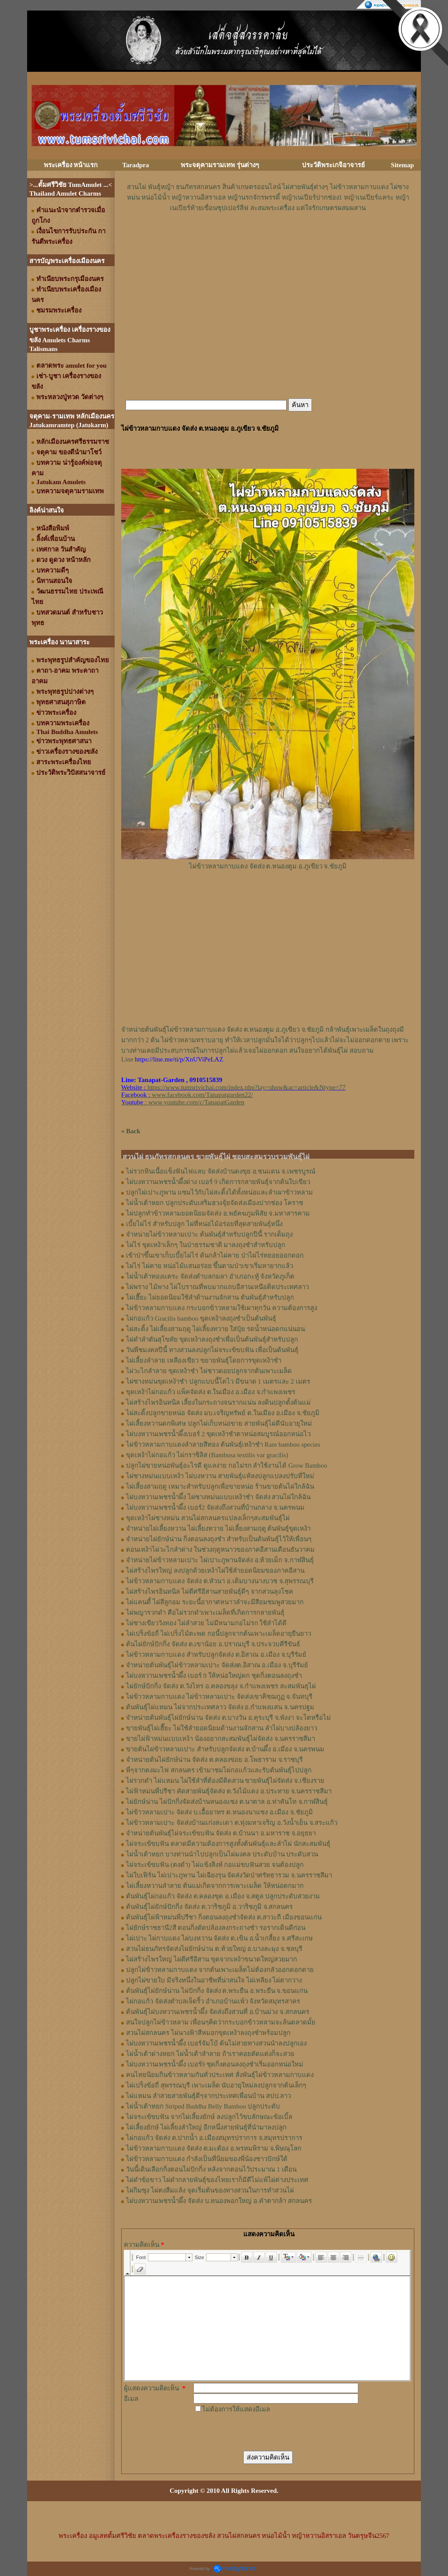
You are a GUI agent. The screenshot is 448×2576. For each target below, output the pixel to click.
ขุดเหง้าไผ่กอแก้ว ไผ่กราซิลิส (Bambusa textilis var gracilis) (207, 1454)
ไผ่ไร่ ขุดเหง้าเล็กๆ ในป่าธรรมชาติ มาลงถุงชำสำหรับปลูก (205, 1244)
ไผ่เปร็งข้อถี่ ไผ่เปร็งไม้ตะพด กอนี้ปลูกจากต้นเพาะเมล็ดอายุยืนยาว (218, 1633)
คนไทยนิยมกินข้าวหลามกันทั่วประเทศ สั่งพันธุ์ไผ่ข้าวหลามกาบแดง (220, 2074)
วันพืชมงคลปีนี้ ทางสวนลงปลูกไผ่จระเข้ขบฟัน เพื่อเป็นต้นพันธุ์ (212, 1349)
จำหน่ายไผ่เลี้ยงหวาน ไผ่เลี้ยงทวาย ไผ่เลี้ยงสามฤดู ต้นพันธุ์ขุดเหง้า (218, 1528)
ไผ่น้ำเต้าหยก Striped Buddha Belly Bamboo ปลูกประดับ (203, 2106)
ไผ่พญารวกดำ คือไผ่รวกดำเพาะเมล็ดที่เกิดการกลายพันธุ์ (205, 1612)
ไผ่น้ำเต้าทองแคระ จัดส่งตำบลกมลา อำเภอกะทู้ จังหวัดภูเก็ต (210, 1276)
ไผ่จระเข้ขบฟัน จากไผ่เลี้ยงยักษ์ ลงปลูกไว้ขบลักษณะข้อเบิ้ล (209, 2116)
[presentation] (259, 2431)
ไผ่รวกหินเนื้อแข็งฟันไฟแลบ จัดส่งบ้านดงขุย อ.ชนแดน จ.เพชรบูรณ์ (220, 1171)
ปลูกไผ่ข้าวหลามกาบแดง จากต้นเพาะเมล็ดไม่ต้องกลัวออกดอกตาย (220, 1969)
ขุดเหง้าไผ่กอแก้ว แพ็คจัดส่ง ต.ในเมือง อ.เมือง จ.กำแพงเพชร (210, 1391)
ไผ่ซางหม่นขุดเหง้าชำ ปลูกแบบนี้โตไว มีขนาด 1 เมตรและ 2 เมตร (218, 1381)
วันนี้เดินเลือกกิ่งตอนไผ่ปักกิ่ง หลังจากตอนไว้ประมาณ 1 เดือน (211, 2169)
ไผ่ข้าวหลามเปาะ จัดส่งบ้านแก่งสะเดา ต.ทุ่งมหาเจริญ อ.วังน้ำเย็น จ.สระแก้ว (231, 1822)
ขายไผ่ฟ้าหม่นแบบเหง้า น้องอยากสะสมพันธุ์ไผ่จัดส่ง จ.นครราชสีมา (220, 1738)
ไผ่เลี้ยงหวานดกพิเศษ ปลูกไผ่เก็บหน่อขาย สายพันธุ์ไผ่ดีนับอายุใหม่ (219, 1423)
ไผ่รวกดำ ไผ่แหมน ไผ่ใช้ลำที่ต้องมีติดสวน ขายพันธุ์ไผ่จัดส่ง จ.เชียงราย (225, 1780)
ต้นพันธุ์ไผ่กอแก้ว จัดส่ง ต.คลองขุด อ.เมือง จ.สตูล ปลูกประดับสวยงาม (223, 1896)
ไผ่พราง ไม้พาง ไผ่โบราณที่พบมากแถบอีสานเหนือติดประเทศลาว (217, 1286)
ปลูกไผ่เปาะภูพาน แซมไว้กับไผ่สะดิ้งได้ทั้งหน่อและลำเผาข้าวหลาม (219, 1192)
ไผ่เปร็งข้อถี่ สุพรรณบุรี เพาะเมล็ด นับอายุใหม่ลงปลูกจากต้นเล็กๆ (216, 2085)
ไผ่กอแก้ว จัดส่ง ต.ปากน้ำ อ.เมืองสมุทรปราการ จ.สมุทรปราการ (214, 2137)
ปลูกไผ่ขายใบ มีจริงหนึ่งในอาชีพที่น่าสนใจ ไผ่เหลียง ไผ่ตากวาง (214, 1980)
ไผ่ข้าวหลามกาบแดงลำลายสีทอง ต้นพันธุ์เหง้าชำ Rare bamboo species (223, 1444)
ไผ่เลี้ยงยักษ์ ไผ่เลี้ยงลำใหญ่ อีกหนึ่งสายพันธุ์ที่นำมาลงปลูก (206, 2127)
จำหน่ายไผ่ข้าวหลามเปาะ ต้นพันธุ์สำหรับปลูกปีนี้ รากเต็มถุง (209, 1234)
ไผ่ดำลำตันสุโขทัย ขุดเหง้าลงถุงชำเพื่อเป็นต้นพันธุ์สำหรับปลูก (212, 1339)
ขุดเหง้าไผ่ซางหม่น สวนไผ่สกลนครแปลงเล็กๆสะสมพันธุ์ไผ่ (208, 1518)
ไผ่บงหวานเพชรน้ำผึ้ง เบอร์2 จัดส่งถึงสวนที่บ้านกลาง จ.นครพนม (215, 1507)
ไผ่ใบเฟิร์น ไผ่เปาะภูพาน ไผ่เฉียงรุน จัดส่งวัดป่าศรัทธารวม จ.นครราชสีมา (229, 1875)
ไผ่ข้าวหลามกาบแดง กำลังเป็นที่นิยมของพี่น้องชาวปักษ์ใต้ (206, 2158)
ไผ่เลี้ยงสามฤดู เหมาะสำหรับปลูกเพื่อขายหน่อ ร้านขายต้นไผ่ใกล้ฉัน (220, 1486)
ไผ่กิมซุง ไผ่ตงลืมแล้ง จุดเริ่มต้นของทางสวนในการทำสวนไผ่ (210, 2190)
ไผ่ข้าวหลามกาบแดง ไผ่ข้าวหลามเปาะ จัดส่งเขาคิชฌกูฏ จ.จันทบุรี (219, 1696)
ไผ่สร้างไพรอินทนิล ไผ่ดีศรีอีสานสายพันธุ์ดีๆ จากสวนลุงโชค (209, 1591)
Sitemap (402, 165)
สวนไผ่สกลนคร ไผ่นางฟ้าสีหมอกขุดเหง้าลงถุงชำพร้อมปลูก (208, 2032)
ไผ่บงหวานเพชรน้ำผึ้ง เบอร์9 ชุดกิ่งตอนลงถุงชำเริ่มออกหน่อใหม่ (214, 2064)
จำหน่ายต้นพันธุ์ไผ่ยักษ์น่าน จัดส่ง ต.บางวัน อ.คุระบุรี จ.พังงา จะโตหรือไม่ (228, 1717)
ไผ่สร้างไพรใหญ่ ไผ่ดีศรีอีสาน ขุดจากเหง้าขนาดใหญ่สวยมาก (211, 1959)
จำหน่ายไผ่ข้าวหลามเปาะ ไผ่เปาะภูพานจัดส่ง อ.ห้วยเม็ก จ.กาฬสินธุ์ (220, 1560)
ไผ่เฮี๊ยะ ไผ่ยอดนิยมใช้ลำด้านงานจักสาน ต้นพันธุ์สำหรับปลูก (210, 1297)
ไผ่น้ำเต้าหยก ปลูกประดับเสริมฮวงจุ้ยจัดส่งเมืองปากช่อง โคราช (214, 1202)
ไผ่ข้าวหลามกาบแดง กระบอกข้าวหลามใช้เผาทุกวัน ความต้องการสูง (221, 1307)
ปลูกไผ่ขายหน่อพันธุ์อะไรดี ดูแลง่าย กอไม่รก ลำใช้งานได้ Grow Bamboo (226, 1465)
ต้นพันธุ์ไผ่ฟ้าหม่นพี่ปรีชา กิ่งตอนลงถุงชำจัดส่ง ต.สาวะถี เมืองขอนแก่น (224, 1917)
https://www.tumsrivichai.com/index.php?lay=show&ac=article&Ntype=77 (246, 1087)
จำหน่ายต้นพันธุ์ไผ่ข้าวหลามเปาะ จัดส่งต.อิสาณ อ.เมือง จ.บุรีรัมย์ (217, 1665)
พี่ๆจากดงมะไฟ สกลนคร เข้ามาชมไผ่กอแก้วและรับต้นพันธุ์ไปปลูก (219, 1770)
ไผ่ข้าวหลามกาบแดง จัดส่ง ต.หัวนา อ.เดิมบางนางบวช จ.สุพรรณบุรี (220, 1581)
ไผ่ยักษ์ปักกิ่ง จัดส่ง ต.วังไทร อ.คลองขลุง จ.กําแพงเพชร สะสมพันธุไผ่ (221, 1686)
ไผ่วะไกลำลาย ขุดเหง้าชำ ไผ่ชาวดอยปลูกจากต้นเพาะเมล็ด (209, 1370)
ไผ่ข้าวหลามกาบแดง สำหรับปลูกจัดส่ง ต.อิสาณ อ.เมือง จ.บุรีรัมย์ (216, 1654)
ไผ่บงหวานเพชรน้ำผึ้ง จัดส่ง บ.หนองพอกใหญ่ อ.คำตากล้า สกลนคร (219, 2200)
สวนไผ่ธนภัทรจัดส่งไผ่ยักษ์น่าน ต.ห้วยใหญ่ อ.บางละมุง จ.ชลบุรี (214, 1948)
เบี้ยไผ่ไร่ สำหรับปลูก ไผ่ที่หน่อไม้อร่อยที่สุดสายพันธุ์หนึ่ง (204, 1223)
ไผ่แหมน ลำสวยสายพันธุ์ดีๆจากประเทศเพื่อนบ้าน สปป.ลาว (208, 2095)
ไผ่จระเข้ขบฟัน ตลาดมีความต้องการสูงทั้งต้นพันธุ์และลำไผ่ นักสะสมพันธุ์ (228, 1843)
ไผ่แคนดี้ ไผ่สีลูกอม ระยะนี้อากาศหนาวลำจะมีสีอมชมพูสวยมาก (215, 1602)
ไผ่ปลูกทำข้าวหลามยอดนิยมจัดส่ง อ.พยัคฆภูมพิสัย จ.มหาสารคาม (218, 1213)
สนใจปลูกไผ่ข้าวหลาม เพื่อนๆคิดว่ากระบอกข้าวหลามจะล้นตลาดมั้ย (220, 2022)
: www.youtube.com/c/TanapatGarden (182, 1102)
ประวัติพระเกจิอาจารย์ (333, 165)
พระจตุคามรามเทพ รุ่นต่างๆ (220, 165)
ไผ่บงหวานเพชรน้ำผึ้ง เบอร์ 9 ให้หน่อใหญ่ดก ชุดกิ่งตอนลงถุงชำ (214, 1675)
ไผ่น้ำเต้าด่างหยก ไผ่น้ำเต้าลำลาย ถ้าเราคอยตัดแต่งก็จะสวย (210, 2053)
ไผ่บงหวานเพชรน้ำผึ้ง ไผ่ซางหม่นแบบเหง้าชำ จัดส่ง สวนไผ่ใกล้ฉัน (218, 1497)
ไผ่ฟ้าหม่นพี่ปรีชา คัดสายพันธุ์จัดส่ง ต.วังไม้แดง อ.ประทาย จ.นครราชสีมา (229, 1791)
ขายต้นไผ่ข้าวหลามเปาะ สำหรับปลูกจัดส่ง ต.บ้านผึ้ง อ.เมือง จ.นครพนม (225, 1749)
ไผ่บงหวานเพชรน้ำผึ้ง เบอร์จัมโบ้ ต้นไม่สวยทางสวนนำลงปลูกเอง (216, 2043)
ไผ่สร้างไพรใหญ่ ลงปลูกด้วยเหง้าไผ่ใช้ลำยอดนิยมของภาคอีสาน (215, 1570)
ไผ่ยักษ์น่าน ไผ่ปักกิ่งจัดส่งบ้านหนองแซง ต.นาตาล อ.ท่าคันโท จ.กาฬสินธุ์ (227, 1801)
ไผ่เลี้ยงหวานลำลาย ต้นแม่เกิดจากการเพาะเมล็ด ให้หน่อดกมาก (215, 1885)
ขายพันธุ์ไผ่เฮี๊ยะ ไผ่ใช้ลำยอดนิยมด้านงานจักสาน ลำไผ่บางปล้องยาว (221, 1728)
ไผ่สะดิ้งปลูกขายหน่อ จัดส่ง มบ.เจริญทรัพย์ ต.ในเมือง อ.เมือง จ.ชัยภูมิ (222, 1412)
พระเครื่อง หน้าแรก (71, 165)
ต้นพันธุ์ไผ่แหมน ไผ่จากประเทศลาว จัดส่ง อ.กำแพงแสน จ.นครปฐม (220, 1707)
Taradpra (135, 165)
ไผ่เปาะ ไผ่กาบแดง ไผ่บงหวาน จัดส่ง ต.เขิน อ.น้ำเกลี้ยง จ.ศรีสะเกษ (219, 1938)
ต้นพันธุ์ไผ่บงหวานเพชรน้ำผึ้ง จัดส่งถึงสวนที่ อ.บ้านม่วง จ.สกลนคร (217, 2011)
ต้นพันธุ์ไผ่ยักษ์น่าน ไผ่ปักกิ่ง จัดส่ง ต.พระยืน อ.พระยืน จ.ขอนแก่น (217, 1990)
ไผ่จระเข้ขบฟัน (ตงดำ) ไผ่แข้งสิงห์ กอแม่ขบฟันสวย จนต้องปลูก (215, 1864)
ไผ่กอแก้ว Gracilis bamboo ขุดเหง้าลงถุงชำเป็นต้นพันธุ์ (201, 1318)
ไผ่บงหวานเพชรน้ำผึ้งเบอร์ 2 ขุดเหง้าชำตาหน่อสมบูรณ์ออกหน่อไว (218, 1433)
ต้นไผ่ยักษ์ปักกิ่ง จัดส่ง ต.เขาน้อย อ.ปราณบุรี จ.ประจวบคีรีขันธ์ (213, 1644)
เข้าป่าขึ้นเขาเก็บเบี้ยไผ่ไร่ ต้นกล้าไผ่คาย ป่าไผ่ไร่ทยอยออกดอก (215, 1255)
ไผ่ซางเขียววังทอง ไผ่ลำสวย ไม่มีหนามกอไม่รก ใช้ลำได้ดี (206, 1623)
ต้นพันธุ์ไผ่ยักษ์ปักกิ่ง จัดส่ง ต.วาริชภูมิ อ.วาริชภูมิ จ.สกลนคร (209, 1906)
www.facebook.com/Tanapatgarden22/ (202, 1094)
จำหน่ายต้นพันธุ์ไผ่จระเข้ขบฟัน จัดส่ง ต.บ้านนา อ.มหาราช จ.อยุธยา (221, 1833)
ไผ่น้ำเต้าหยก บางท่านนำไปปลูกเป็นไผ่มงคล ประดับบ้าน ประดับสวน (222, 1854)
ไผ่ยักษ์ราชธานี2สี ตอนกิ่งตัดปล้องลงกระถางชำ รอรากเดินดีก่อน (215, 1927)
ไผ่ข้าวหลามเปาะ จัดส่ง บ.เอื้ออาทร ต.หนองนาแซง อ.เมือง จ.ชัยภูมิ (219, 1812)
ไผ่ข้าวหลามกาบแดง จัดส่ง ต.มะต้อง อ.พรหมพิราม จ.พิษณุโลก (213, 2148)
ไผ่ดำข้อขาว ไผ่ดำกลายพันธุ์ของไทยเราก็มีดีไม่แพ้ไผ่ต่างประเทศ (217, 2179)
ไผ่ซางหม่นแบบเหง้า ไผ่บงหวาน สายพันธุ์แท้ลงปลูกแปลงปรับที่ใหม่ (220, 1476)
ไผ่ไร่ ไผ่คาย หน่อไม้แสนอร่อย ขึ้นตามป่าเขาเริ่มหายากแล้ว (209, 1265)
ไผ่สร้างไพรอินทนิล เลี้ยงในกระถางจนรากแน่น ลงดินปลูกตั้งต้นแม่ (218, 1402)
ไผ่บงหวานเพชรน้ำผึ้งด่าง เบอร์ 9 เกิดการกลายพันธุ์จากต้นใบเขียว (218, 1181)
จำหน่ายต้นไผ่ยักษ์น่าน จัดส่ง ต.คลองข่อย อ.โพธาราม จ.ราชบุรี (214, 1759)
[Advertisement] (268, 239)
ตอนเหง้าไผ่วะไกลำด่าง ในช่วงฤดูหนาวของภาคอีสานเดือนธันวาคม (220, 1549)
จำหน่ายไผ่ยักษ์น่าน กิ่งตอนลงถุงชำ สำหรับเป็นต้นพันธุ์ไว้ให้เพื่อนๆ (219, 1539)
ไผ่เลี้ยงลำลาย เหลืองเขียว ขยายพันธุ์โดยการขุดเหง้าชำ (203, 1360)
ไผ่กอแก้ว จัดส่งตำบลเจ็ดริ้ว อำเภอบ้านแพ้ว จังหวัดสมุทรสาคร (213, 2001)
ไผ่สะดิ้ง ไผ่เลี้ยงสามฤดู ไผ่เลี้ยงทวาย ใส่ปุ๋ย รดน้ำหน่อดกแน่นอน (215, 1328)
